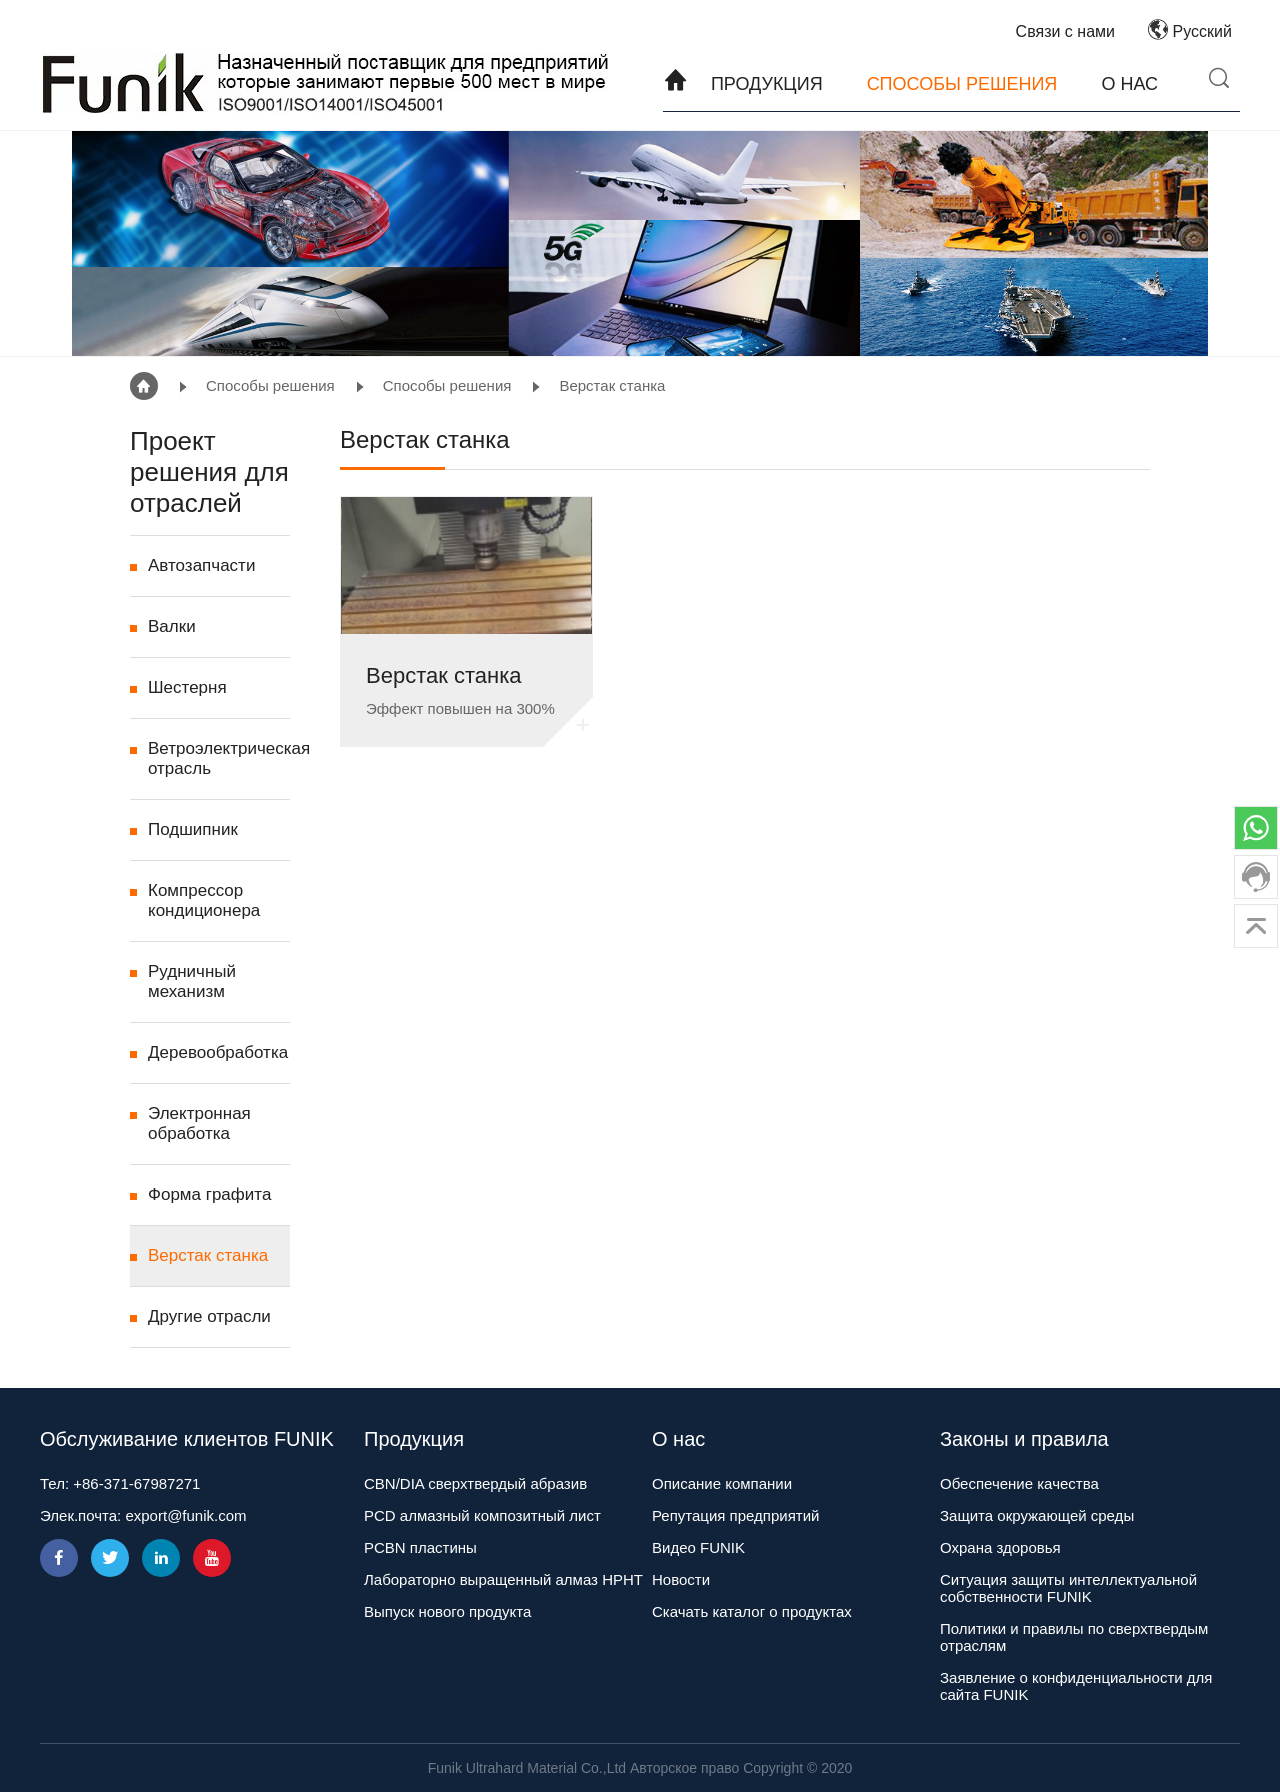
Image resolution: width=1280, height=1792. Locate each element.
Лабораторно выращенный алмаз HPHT (503, 1579)
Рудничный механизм (192, 981)
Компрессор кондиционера (204, 900)
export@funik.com (185, 1515)
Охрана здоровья (1000, 1547)
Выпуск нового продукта (447, 1611)
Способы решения (962, 84)
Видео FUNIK (698, 1547)
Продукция (767, 84)
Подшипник (193, 829)
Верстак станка (612, 385)
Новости (681, 1579)
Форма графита (209, 1194)
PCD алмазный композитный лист (482, 1515)
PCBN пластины (420, 1547)
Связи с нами (1065, 31)
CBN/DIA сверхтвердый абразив (475, 1483)
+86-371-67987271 (136, 1483)
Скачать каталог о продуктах (752, 1611)
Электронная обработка (199, 1123)
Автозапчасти (201, 565)
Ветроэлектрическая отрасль (219, 758)
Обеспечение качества (1019, 1483)
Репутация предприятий (735, 1515)
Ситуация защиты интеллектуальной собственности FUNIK (1068, 1588)
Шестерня (187, 687)
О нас (1129, 84)
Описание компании (722, 1483)
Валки (172, 626)
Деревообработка (218, 1052)
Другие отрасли (209, 1316)
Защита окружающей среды (1037, 1515)
